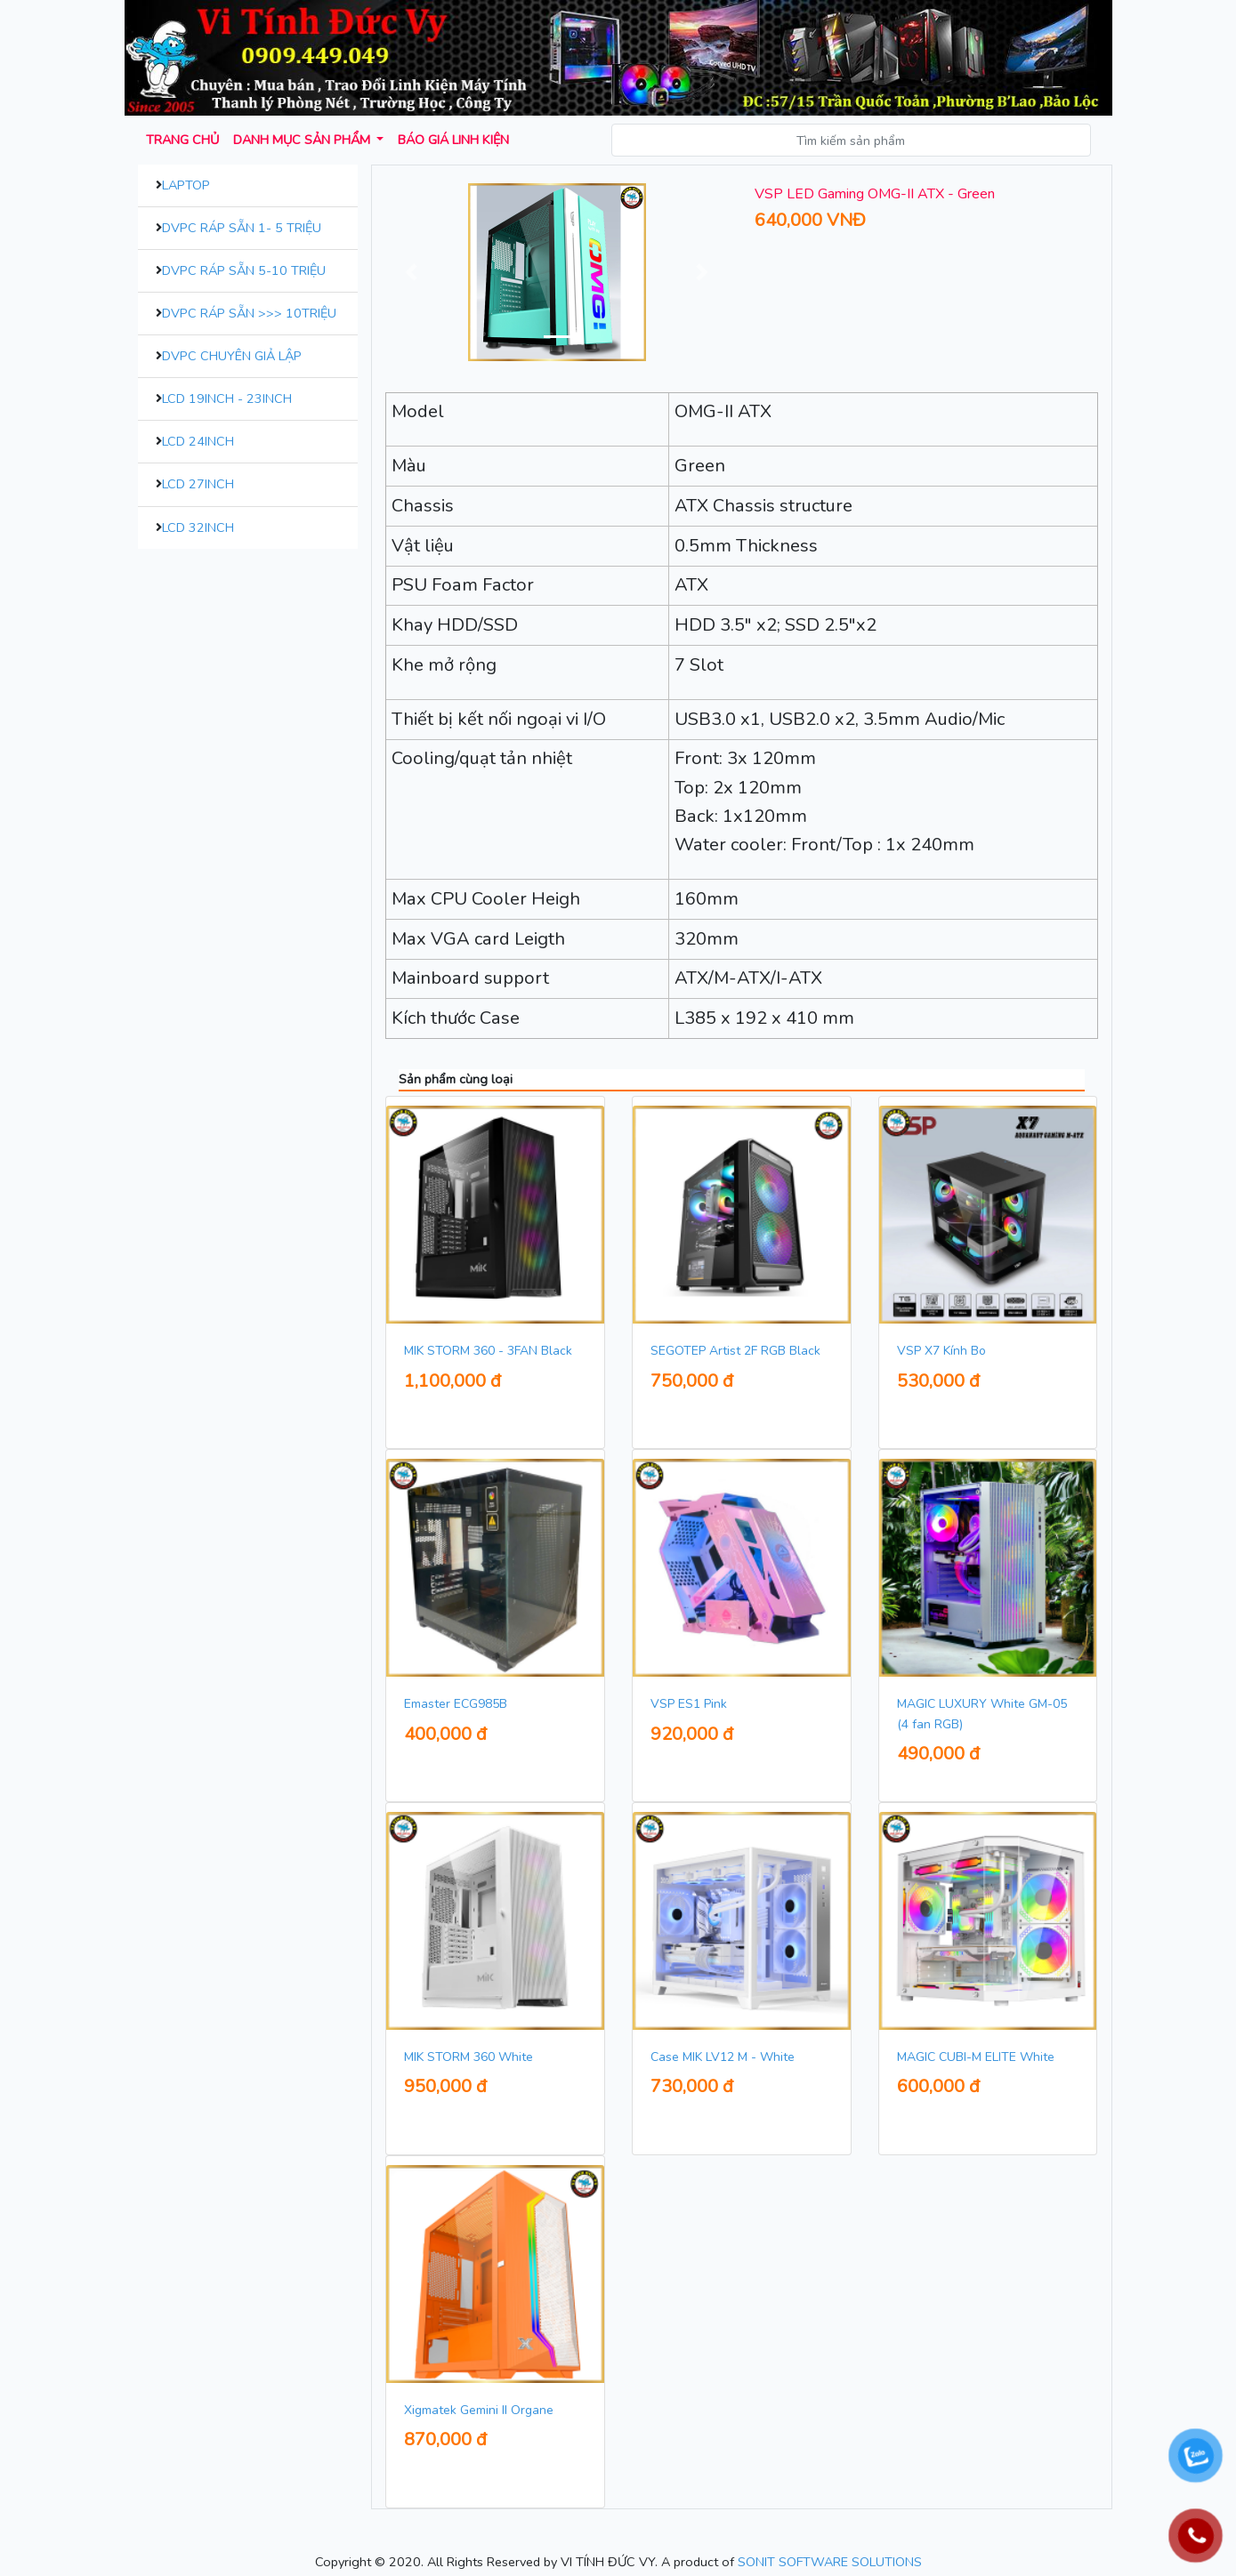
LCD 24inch (198, 441)
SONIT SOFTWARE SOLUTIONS (830, 2562)
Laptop (186, 185)
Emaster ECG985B (455, 1703)
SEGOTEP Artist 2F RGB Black (735, 1350)
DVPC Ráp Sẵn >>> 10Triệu (249, 313)
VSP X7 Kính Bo (941, 1350)
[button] (411, 272)
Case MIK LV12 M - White (722, 2057)
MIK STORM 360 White (468, 2057)
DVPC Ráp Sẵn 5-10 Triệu (244, 270)
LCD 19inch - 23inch (227, 398)
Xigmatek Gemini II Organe (478, 2410)
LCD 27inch (198, 484)
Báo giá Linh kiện (453, 140)
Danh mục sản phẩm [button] (303, 140)
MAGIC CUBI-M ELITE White (975, 2057)
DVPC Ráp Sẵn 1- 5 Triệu (241, 228)
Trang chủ (182, 140)
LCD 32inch (198, 527)
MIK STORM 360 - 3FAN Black (488, 1350)
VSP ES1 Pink (688, 1703)
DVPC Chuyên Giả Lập (232, 356)
